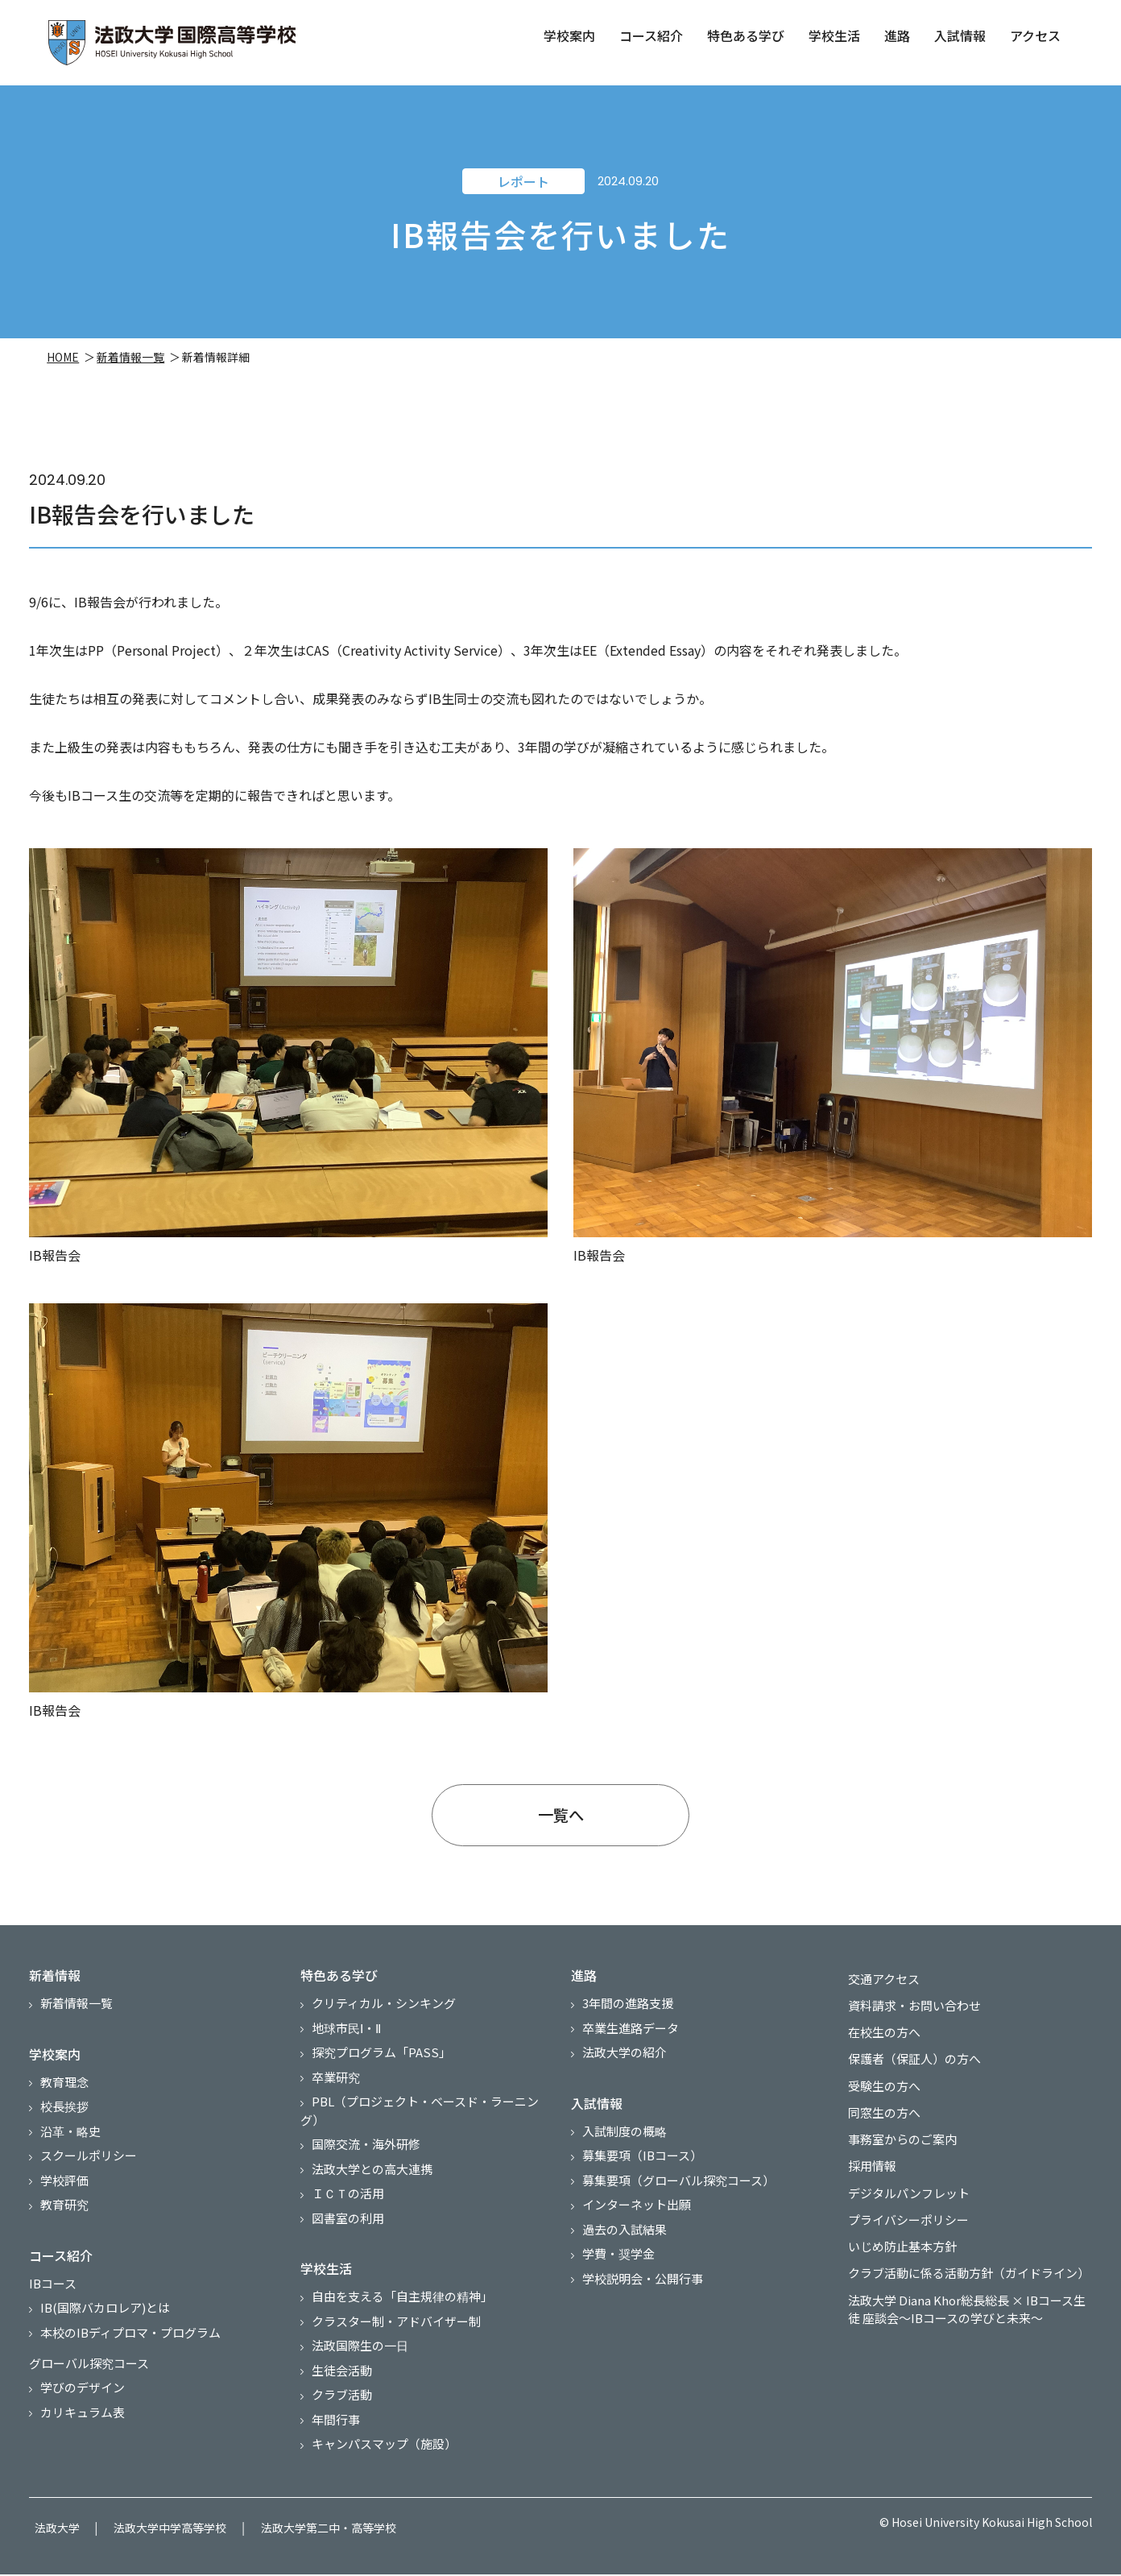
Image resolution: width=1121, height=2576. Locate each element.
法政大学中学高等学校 (153, 2535)
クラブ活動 (342, 2408)
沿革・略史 (70, 2143)
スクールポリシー (88, 2168)
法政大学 (51, 2535)
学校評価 (64, 2193)
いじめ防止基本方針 (896, 2236)
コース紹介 (650, 35)
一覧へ (560, 1824)
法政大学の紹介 (624, 2065)
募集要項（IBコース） (642, 2168)
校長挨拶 (64, 2119)
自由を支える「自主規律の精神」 (402, 2309)
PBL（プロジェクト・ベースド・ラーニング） (419, 2124)
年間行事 (336, 2432)
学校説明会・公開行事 (642, 2291)
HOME (64, 362)
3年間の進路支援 (627, 2016)
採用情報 (866, 2162)
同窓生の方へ (878, 2113)
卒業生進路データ (630, 2040)
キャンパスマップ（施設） (384, 2457)
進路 (896, 35)
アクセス (1034, 35)
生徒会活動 (342, 2383)
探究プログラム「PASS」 (381, 2065)
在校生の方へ (878, 2039)
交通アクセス (878, 1990)
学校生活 (833, 35)
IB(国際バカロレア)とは (105, 2321)
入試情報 (959, 35)
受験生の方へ (878, 2089)
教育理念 (64, 2094)
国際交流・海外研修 (366, 2157)
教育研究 (64, 2217)
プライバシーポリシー (902, 2211)
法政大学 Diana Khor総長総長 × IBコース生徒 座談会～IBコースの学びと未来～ (967, 2295)
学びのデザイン (82, 2400)
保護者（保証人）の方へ (908, 2064)
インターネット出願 (636, 2217)
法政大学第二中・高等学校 (301, 2535)
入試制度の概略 (624, 2143)
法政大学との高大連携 (372, 2181)
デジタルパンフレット (903, 2187)
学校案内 (568, 35)
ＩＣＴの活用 (348, 2206)
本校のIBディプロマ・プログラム (130, 2345)
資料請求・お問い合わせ (908, 2015)
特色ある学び (745, 35)
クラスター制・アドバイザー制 (396, 2333)
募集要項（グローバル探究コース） (678, 2193)
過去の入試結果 (624, 2242)
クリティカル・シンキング (384, 2016)
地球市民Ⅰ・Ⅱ (346, 2040)
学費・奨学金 (618, 2267)
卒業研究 (336, 2089)
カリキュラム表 (82, 2425)
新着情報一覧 (132, 362)
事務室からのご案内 (896, 2138)
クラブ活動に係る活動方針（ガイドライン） (963, 2260)
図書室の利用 (348, 2230)
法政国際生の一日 (360, 2358)
